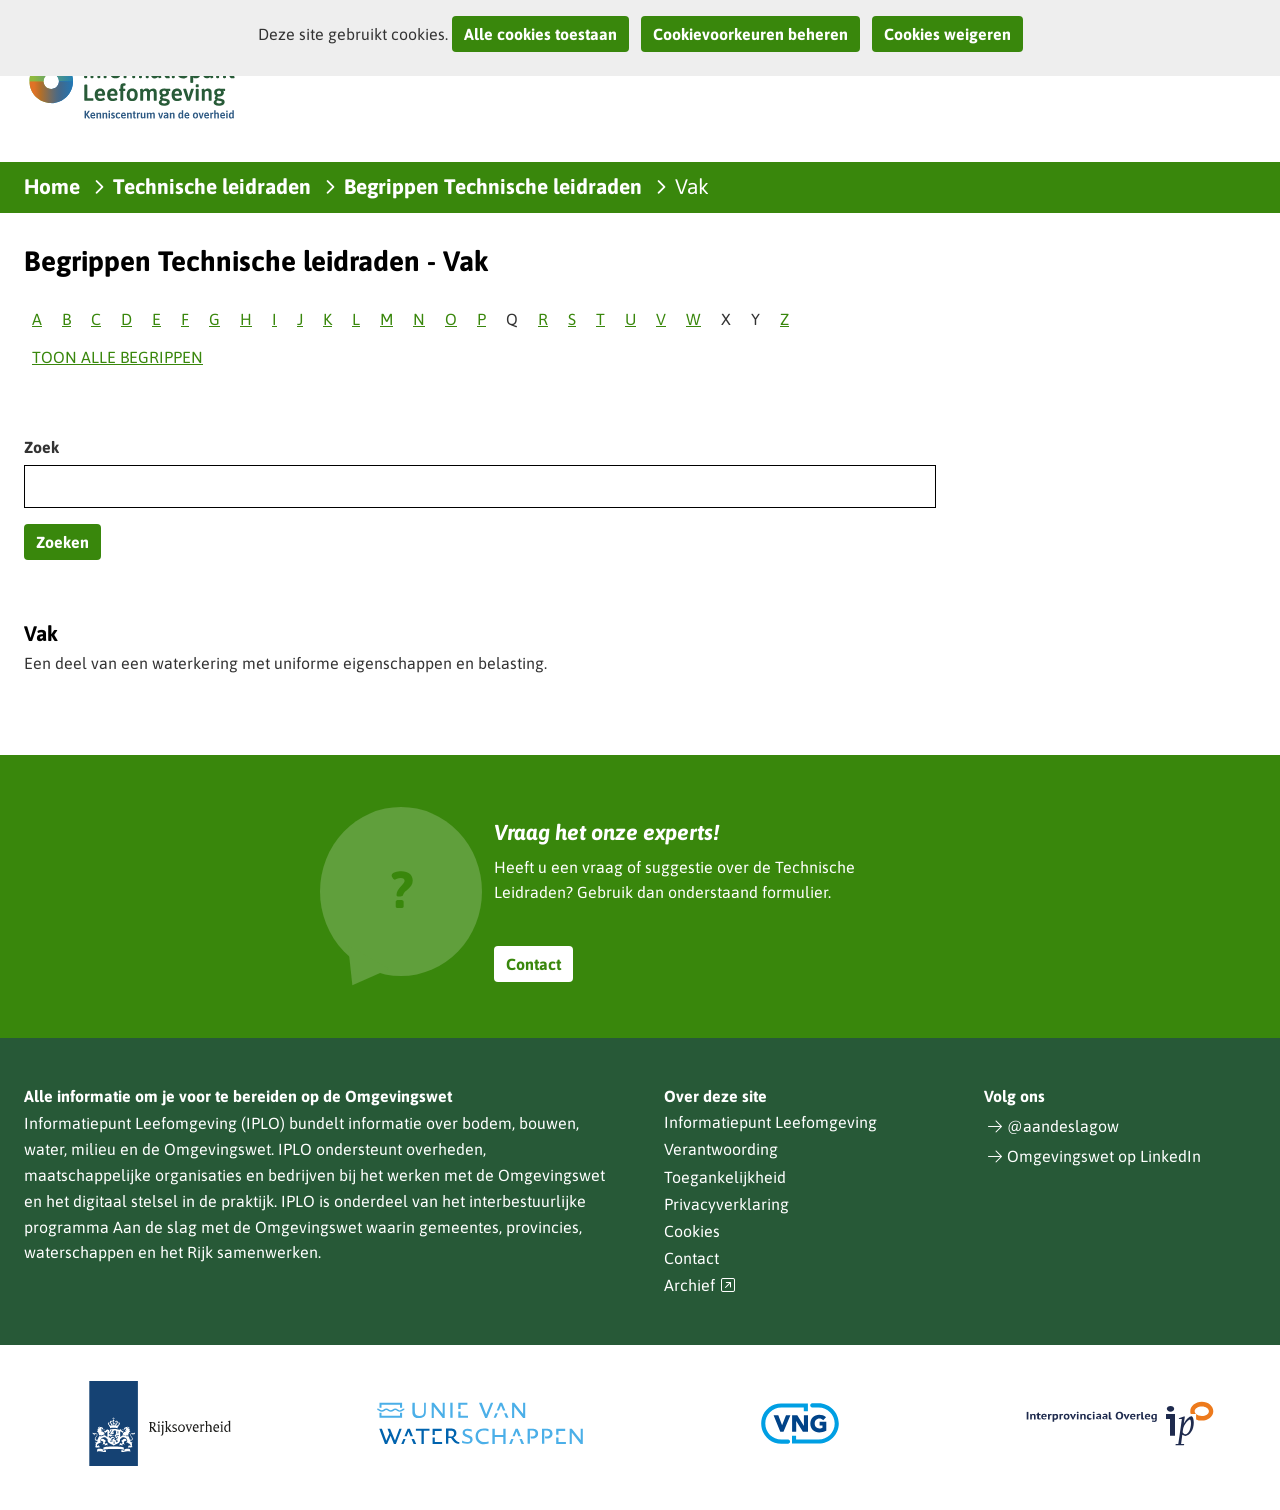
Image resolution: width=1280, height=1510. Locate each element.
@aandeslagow (1063, 1126)
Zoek (41, 447)
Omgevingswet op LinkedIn (1104, 1156)
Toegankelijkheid (725, 1177)
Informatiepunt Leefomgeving (770, 1122)
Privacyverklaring (726, 1204)
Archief (700, 1285)
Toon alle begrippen (117, 357)
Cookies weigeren (947, 34)
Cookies (692, 1231)
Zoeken (62, 542)
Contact (533, 964)
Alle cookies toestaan (540, 34)
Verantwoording (721, 1149)
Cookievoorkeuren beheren (750, 34)
